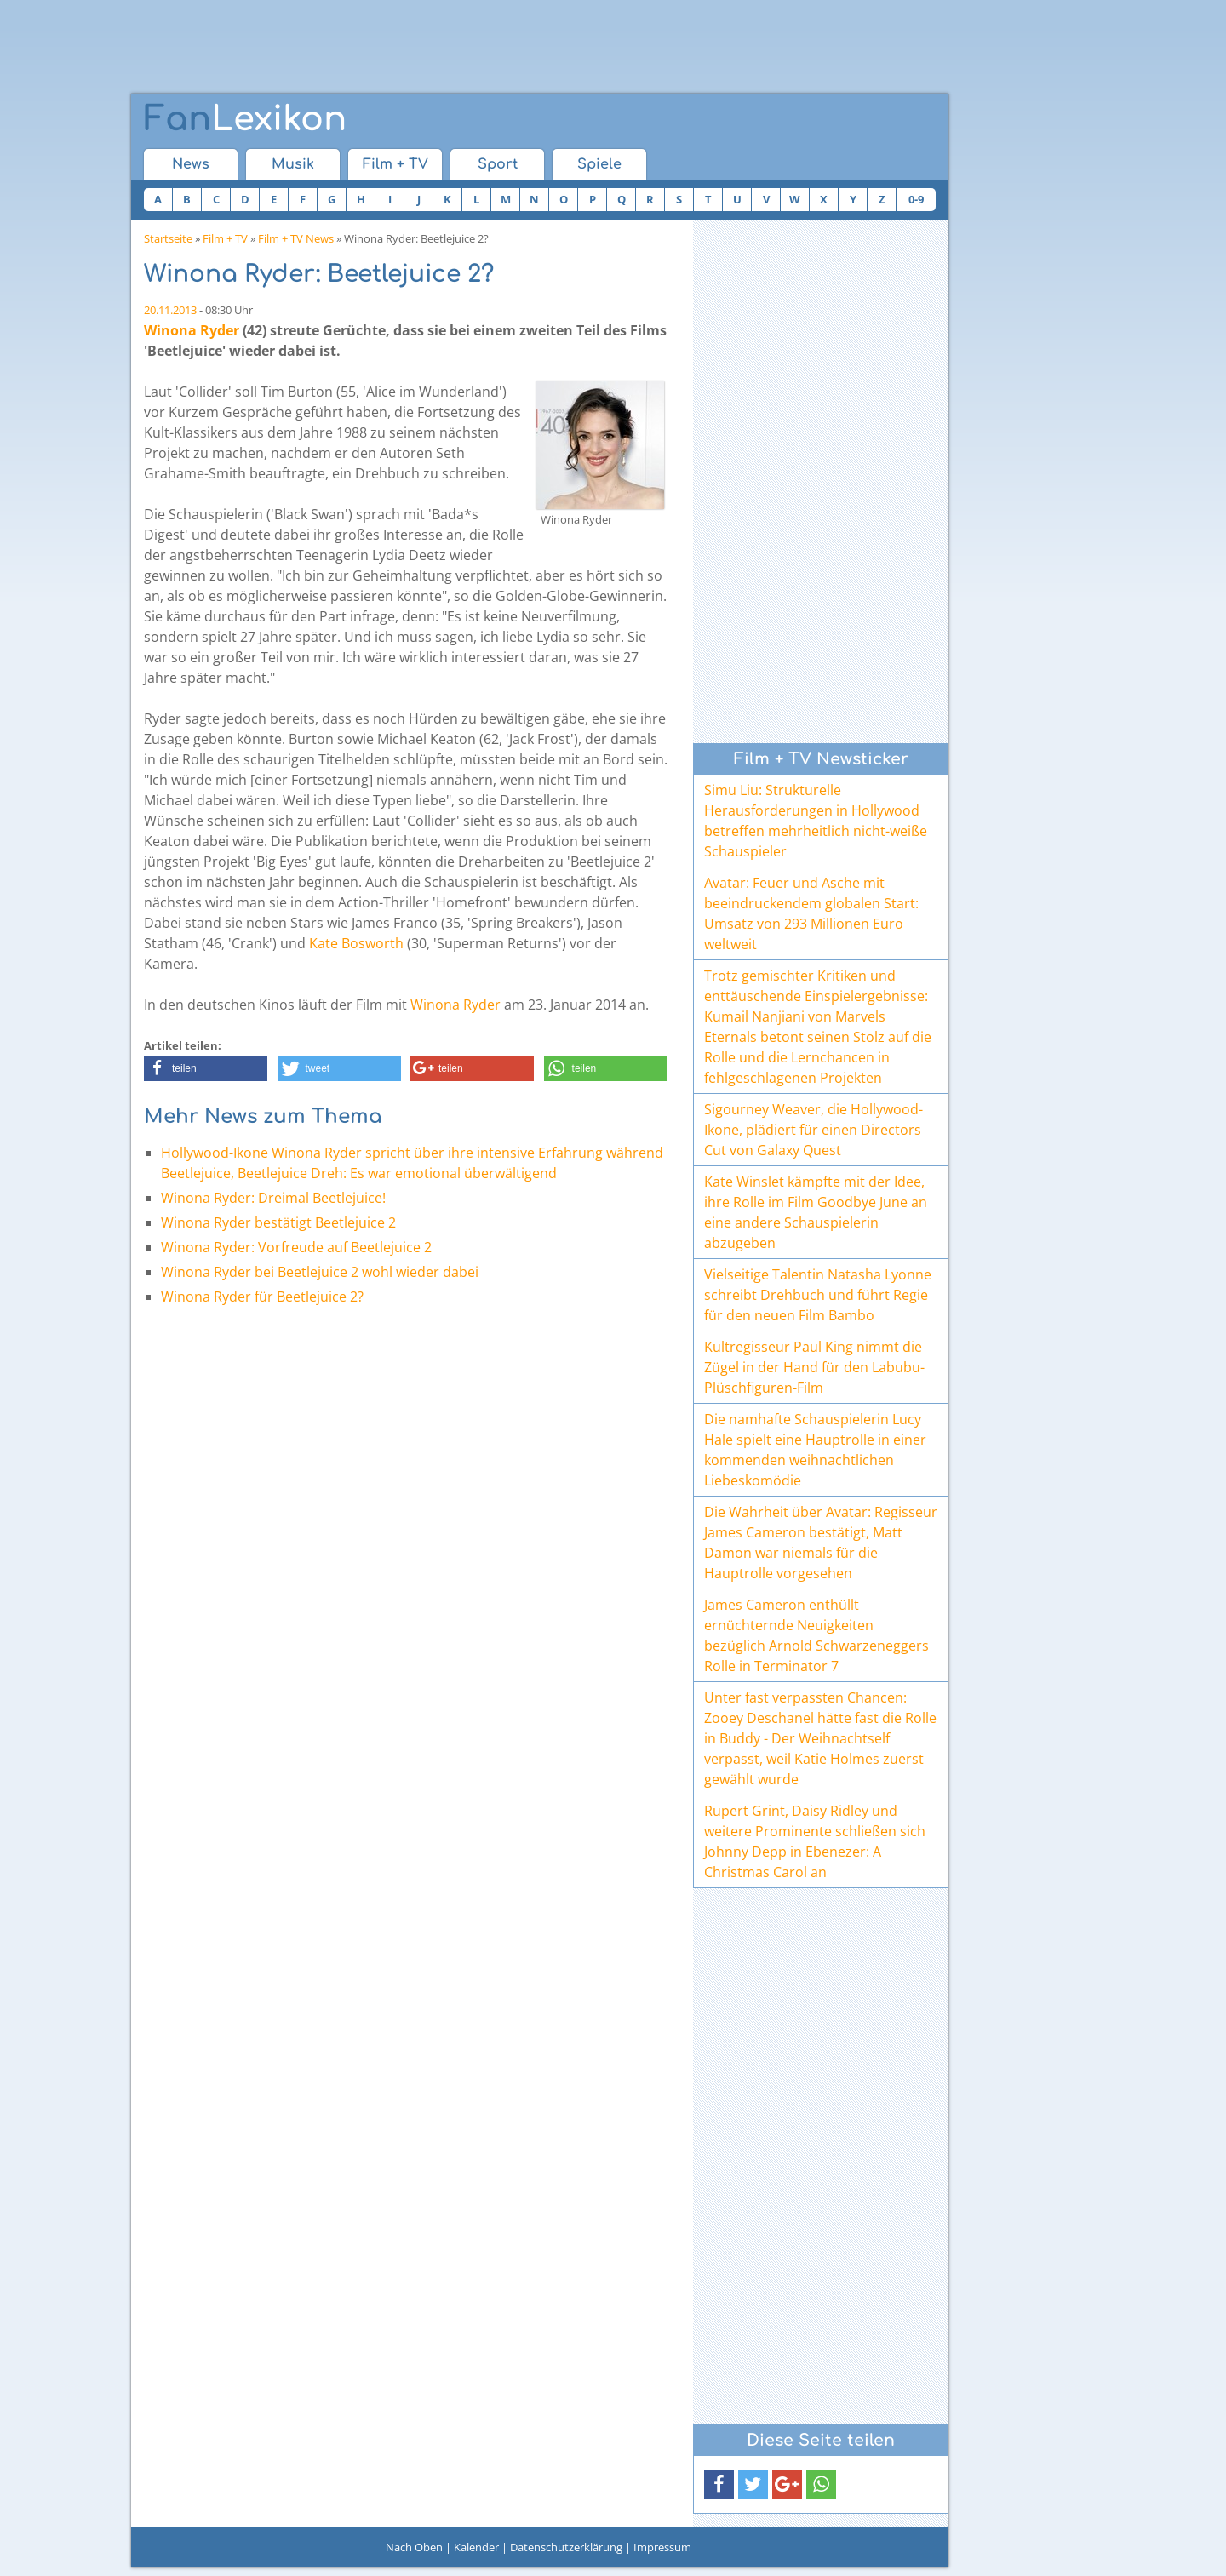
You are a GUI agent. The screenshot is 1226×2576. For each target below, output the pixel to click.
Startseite (168, 238)
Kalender (476, 2547)
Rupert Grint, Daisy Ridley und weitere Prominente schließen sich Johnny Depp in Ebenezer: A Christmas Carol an (814, 1841)
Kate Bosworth (356, 943)
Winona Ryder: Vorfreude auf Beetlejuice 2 (296, 1247)
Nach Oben (414, 2547)
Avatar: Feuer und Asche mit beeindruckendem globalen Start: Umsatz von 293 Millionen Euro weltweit (811, 913)
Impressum (662, 2547)
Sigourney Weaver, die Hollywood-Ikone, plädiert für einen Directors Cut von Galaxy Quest (813, 1129)
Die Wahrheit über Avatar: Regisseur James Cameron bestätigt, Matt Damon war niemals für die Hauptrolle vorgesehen (820, 1543)
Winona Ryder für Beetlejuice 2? (262, 1296)
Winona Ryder (191, 330)
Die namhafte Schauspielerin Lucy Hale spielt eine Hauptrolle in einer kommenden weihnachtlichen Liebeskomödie (815, 1450)
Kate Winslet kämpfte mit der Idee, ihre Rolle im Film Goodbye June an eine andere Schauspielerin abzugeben (815, 1212)
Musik (293, 164)
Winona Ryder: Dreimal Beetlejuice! (273, 1197)
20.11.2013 (170, 310)
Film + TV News (296, 238)
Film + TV (395, 164)
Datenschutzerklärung (566, 2547)
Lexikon (245, 119)
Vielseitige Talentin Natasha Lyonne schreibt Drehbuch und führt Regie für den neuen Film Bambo (817, 1295)
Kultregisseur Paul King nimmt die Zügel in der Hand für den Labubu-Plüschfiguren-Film (814, 1367)
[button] (205, 1068)
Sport (498, 164)
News (190, 164)
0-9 (916, 199)
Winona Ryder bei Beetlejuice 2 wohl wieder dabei (319, 1271)
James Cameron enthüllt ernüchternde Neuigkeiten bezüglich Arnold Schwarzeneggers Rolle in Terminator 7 (816, 1635)
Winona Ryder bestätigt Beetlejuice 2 (278, 1222)
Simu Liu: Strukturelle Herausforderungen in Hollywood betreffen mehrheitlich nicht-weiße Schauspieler (815, 821)
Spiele (599, 164)
